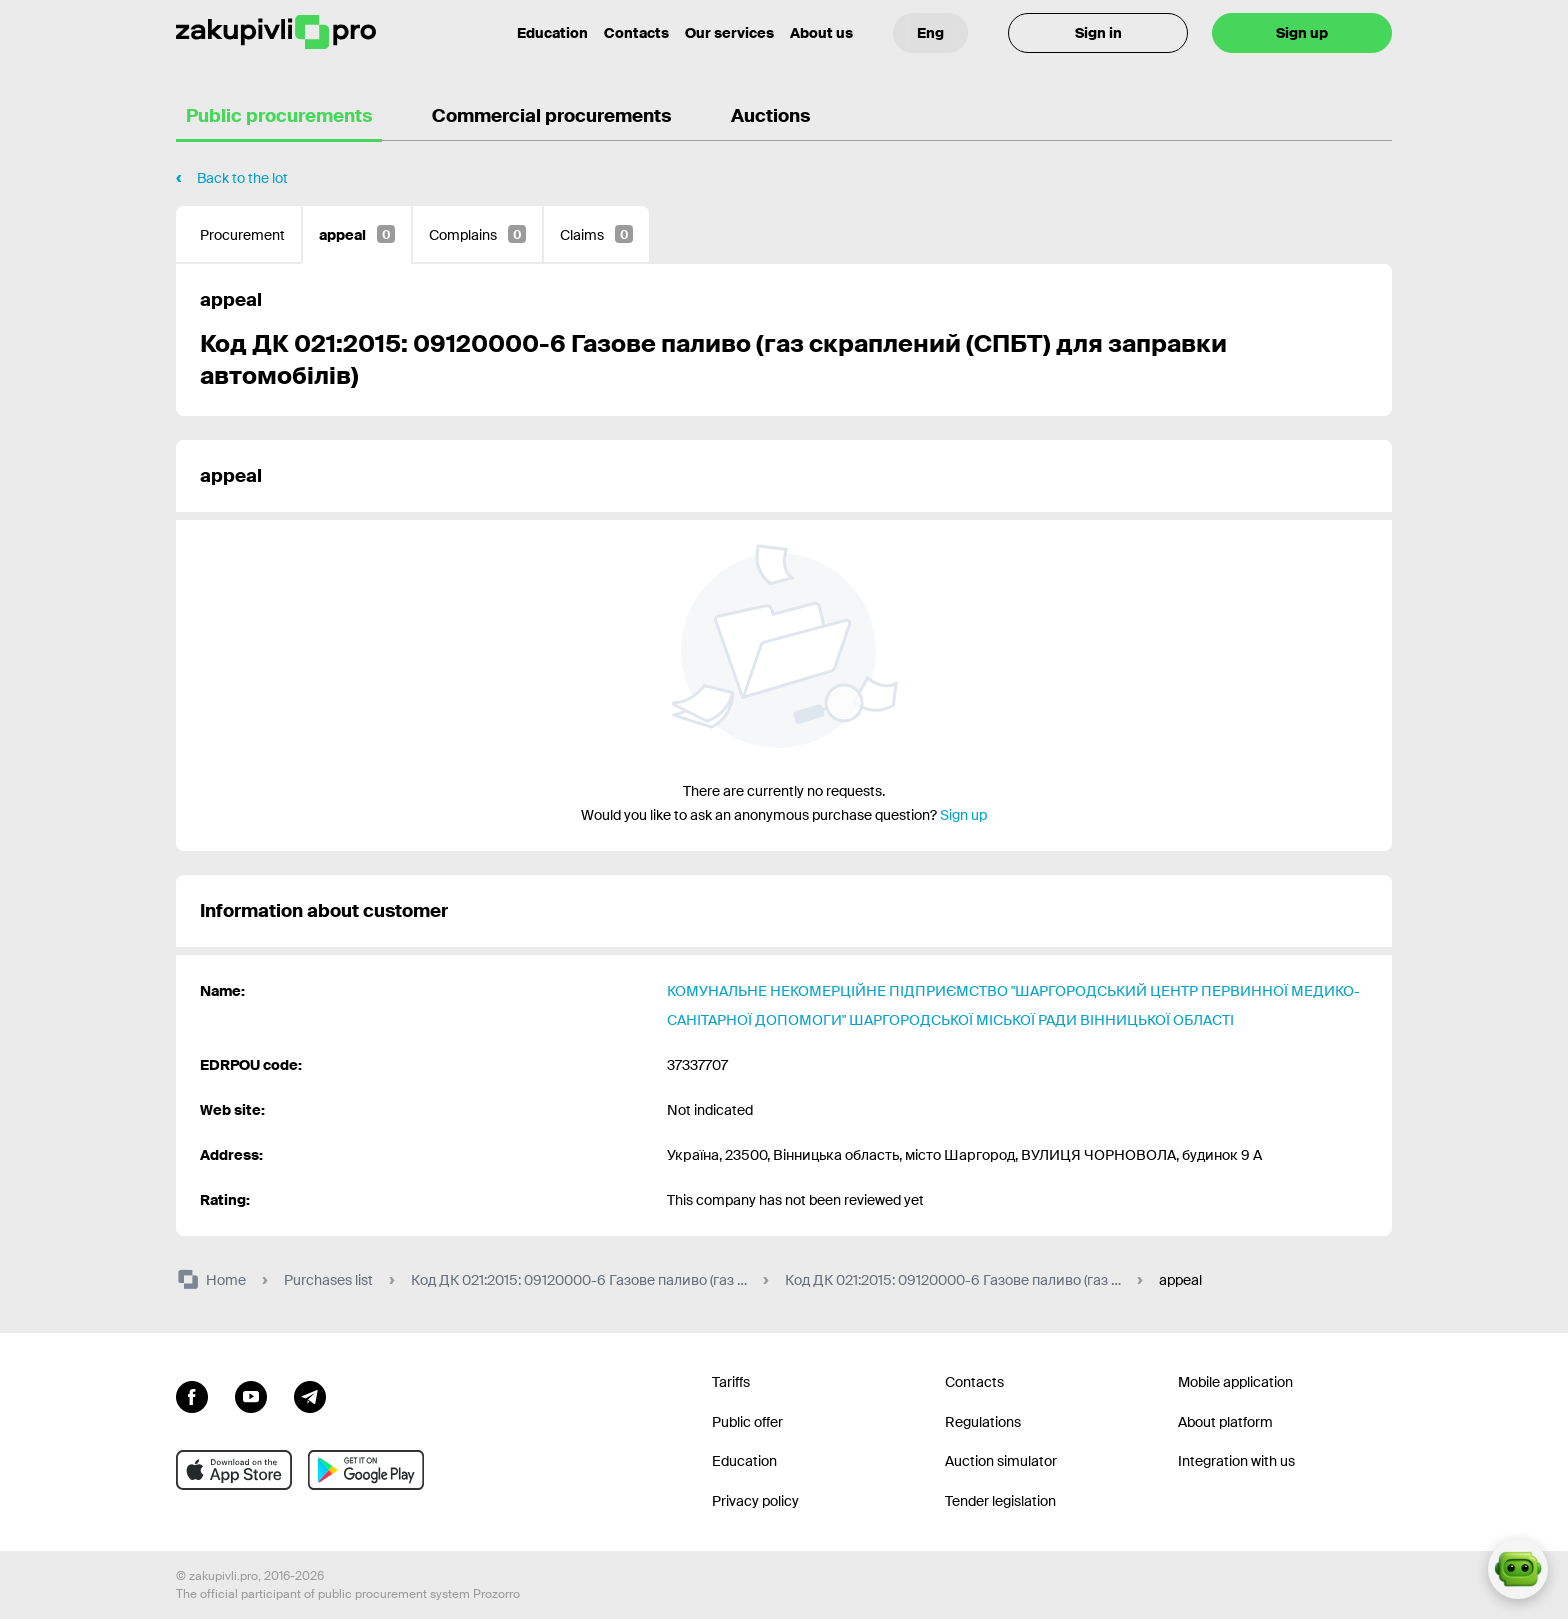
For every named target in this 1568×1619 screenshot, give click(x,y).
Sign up (1302, 33)
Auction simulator (1001, 1461)
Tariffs (731, 1382)
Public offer (747, 1422)
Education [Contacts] (552, 33)
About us (821, 33)
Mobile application (1235, 1382)
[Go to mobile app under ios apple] (234, 1470)
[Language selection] (930, 33)
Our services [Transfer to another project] (729, 33)
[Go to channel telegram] (310, 1395)
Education (744, 1461)
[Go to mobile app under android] (366, 1470)
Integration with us (1236, 1461)
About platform (1225, 1422)
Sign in (1098, 33)
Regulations (983, 1422)
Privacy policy (755, 1501)
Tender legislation (1000, 1501)
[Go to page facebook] (192, 1395)
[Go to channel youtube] (251, 1395)
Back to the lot (242, 178)
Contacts (636, 33)
